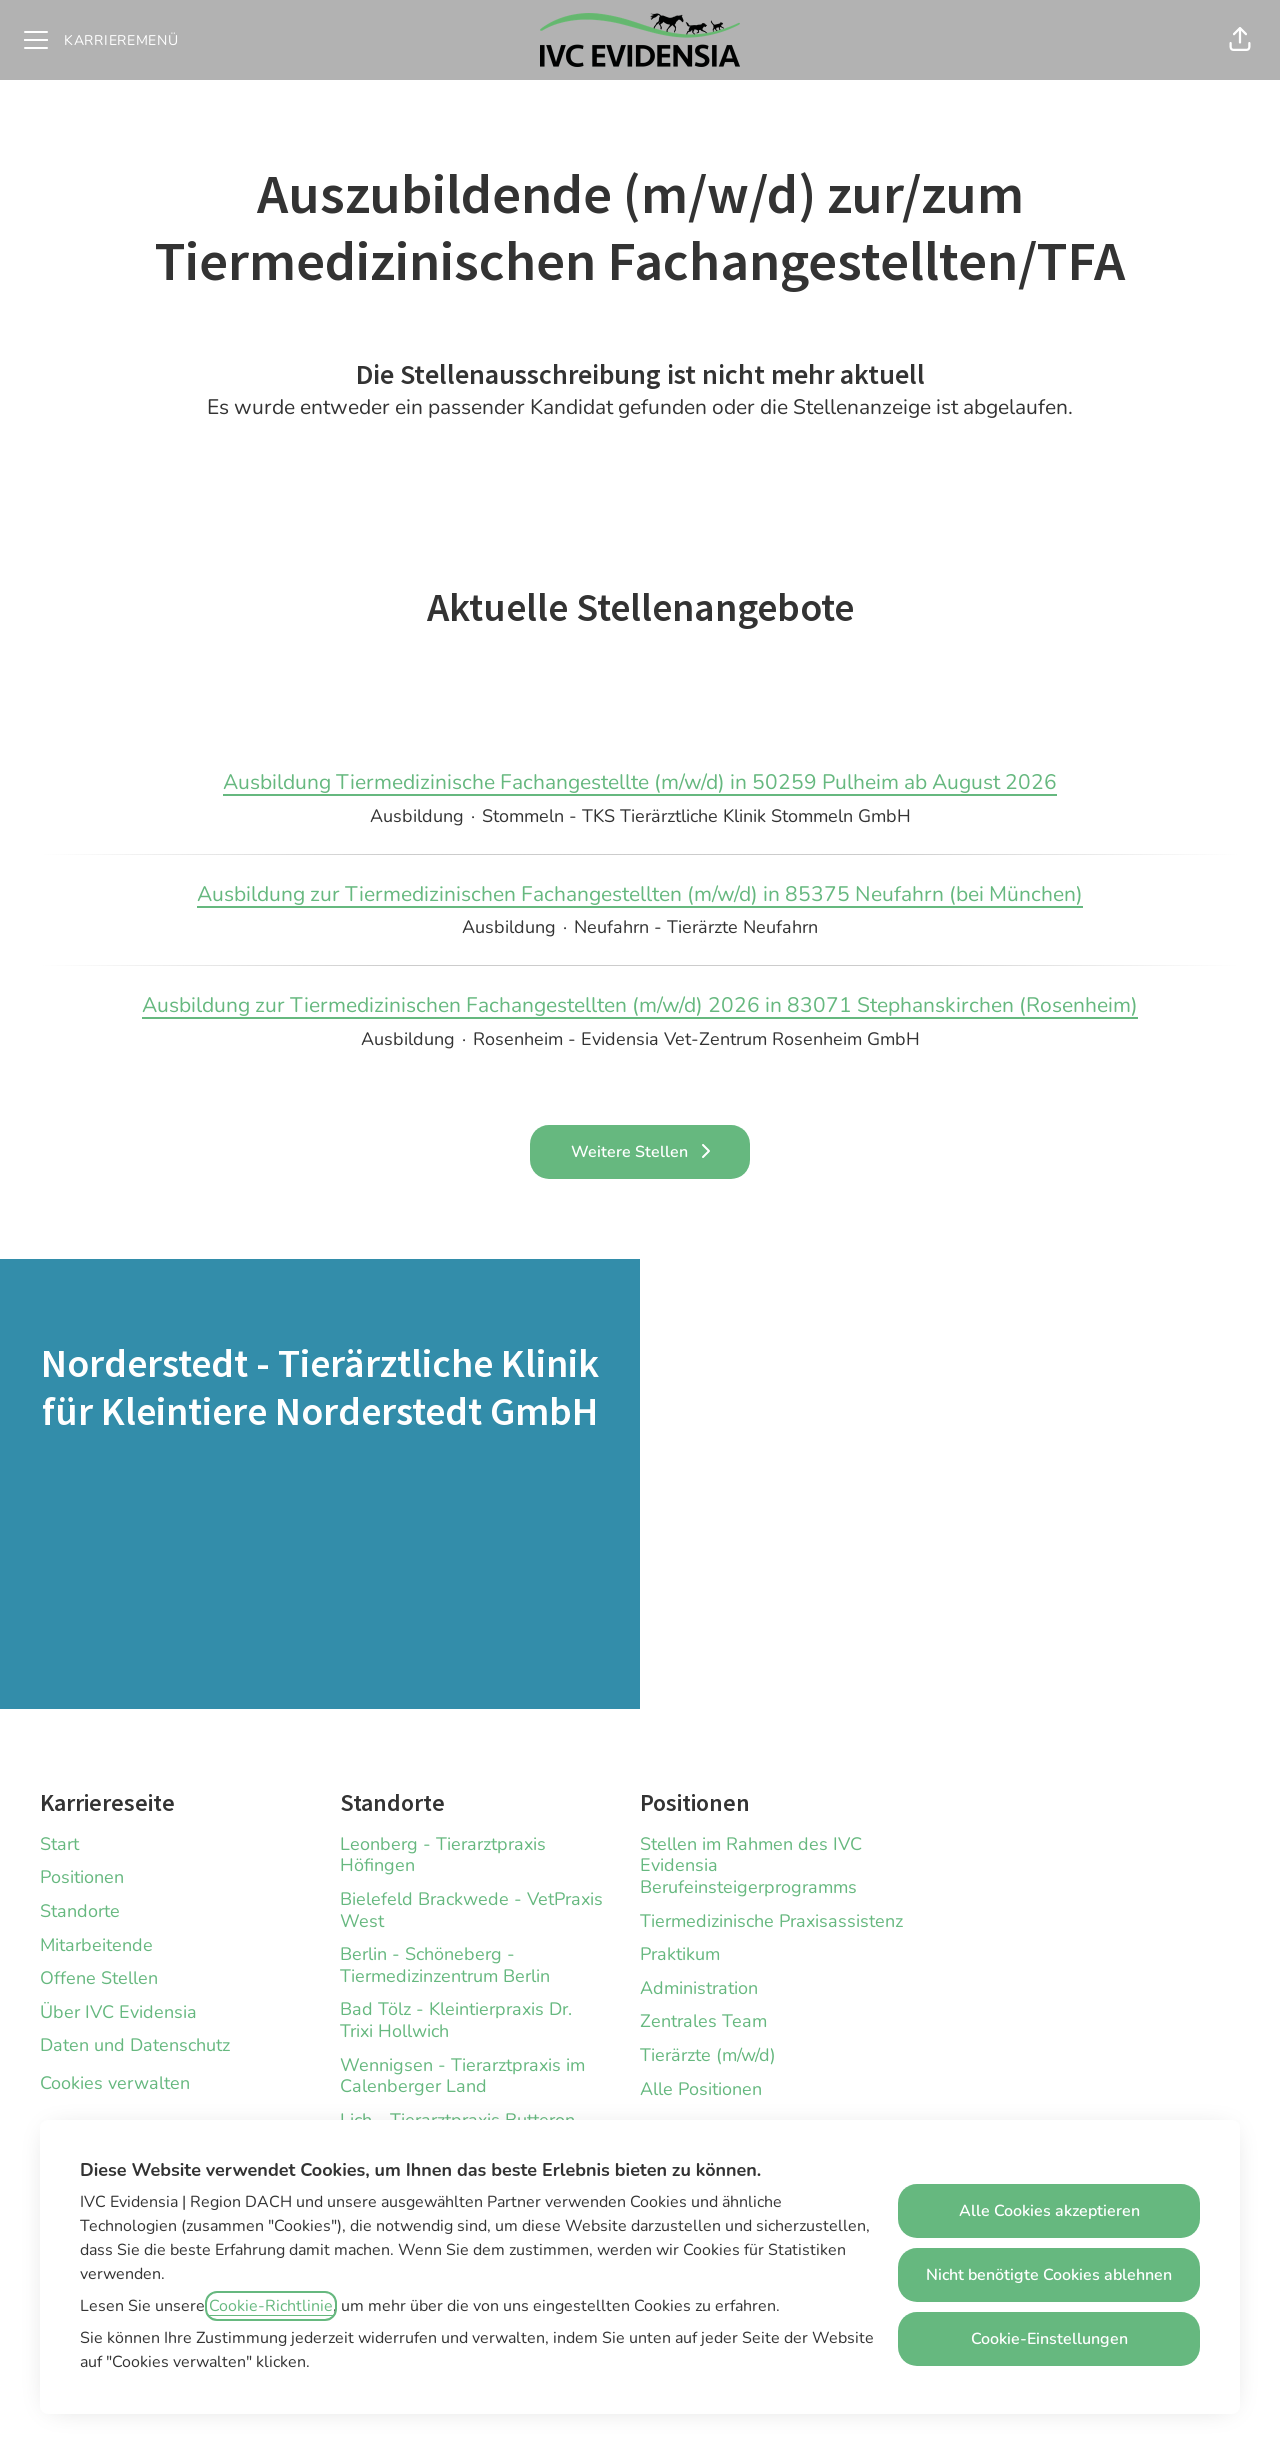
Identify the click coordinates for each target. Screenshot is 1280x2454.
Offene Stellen (99, 1978)
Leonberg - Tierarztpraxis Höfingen (443, 1855)
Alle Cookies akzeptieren (1049, 2211)
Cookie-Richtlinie (271, 2306)
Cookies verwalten (115, 2083)
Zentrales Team (703, 2021)
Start (59, 1844)
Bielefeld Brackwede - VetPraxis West (471, 1910)
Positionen (82, 1877)
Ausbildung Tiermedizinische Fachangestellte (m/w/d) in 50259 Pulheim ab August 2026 (640, 783)
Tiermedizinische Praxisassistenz (771, 1921)
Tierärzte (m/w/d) (708, 2055)
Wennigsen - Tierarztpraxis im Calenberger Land (462, 2076)
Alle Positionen (701, 2089)
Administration (699, 1988)
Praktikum (680, 1954)
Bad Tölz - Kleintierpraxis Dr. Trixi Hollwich (456, 2020)
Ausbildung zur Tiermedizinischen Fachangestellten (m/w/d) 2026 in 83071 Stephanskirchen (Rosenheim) (640, 1006)
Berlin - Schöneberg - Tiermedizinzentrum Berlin (445, 1965)
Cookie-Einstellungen (1049, 2339)
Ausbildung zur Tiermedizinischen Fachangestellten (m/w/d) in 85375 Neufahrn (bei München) (640, 895)
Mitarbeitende (96, 1945)
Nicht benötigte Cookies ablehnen (1049, 2275)
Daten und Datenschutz (135, 2045)
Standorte (80, 1911)
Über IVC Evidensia (118, 2012)
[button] (1240, 40)
